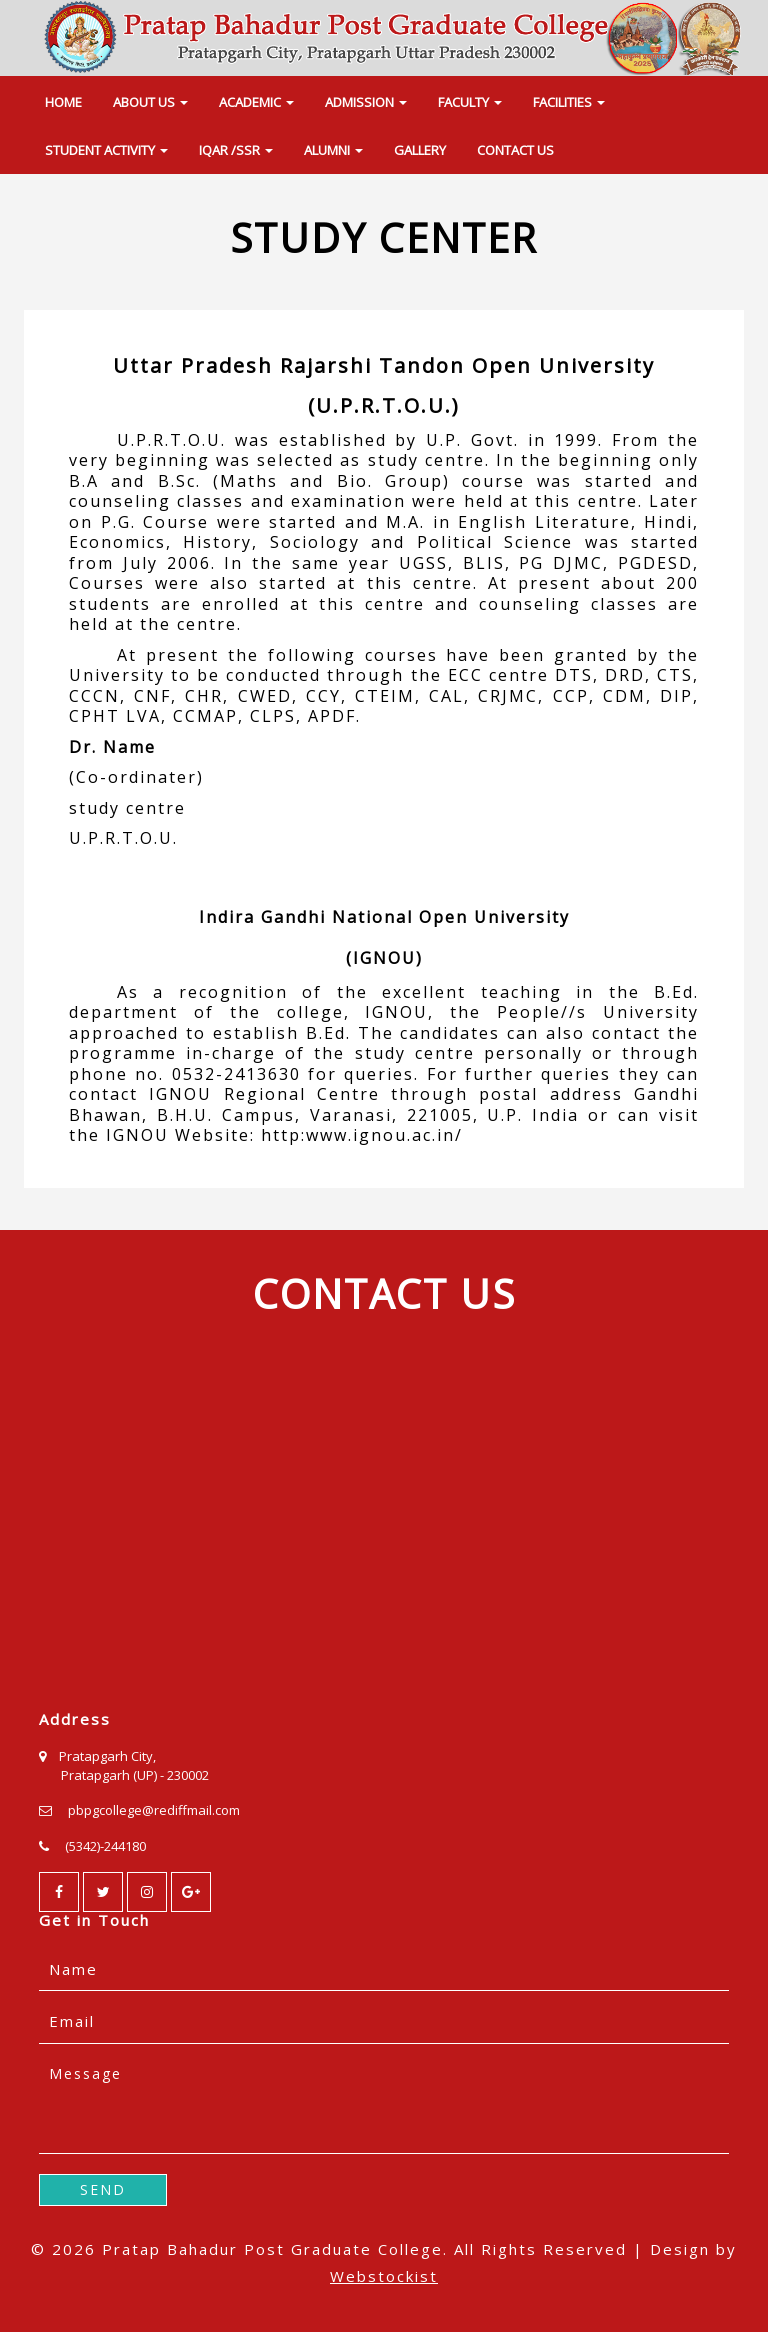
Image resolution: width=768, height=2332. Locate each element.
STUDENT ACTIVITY (106, 150)
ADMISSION (366, 102)
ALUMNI (333, 150)
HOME (63, 102)
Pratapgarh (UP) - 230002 (135, 1775)
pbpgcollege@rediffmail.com (154, 1810)
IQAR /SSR (236, 150)
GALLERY (420, 150)
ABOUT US (150, 102)
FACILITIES (569, 102)
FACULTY (470, 102)
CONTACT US (515, 150)
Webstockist (384, 2276)
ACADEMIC (256, 102)
